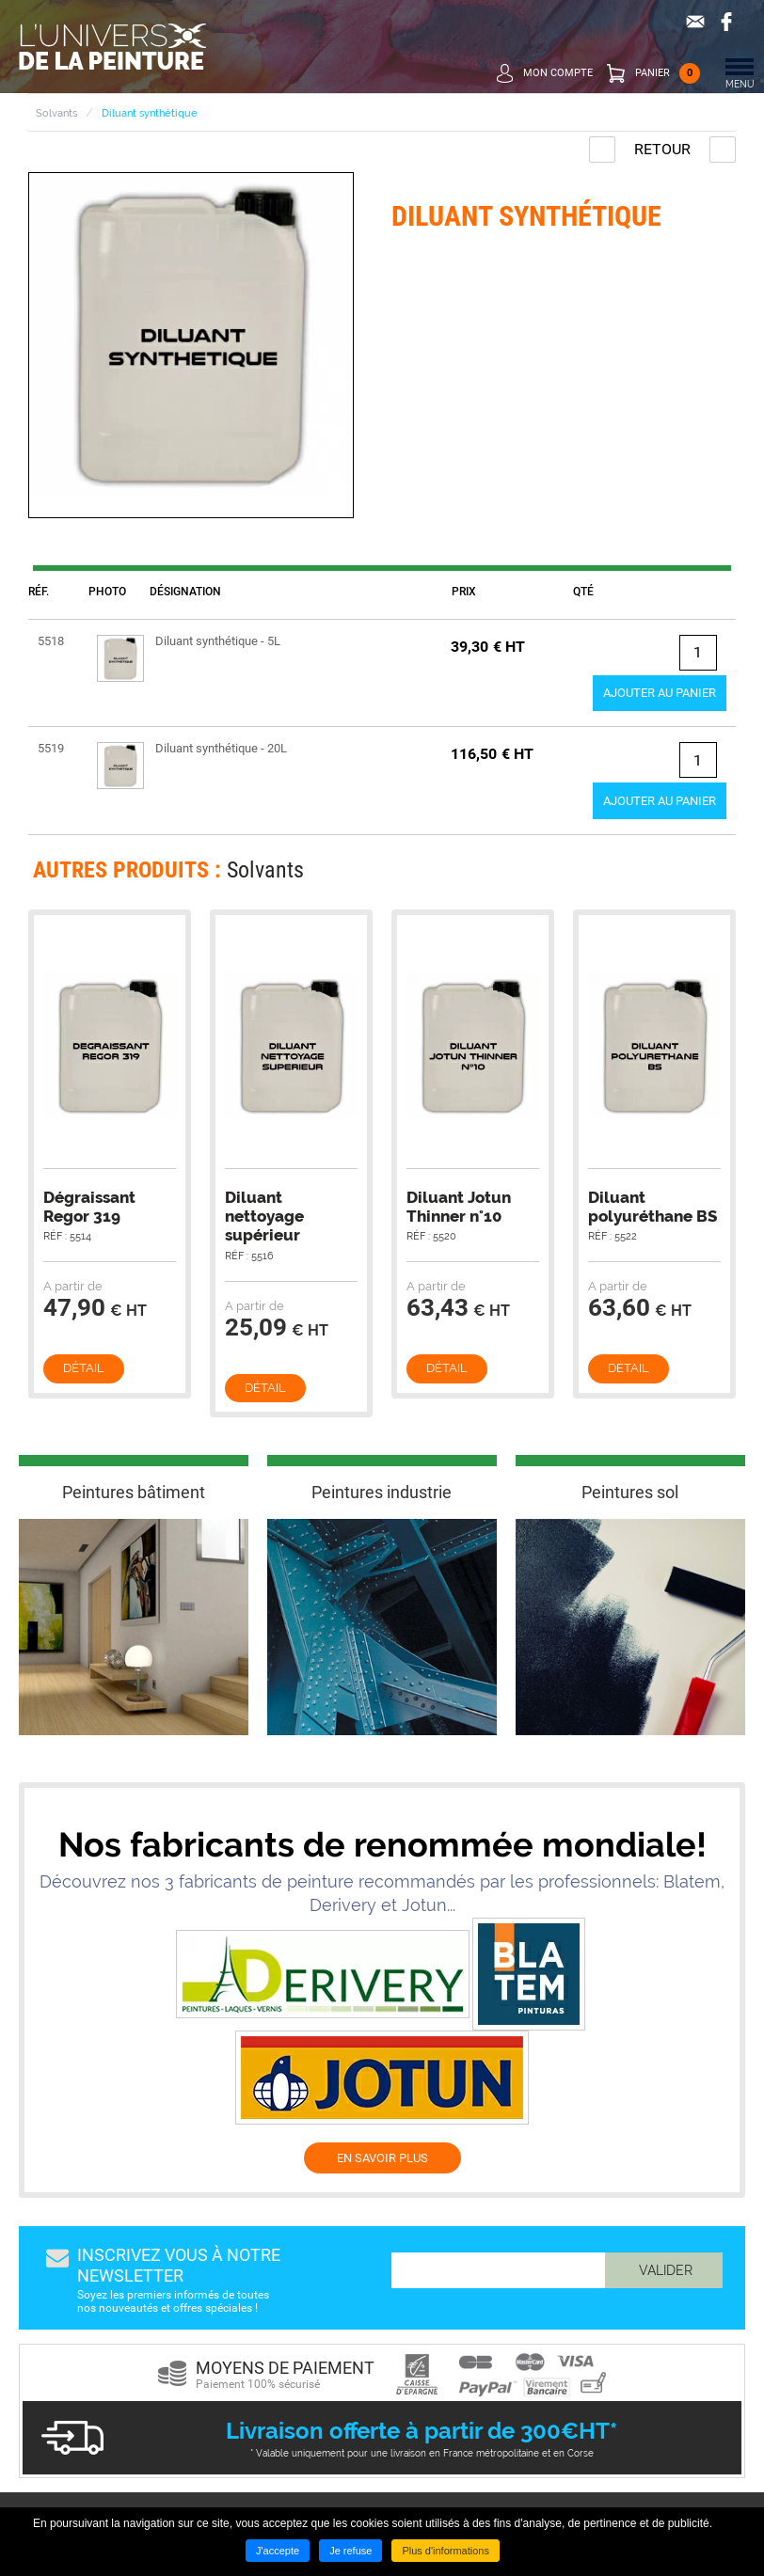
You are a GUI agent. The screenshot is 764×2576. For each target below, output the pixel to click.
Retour (662, 149)
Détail (83, 1368)
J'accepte (277, 2550)
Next (709, 875)
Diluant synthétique (150, 113)
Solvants (56, 113)
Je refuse (350, 2550)
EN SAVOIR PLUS (382, 2158)
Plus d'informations (445, 2550)
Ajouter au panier (659, 693)
